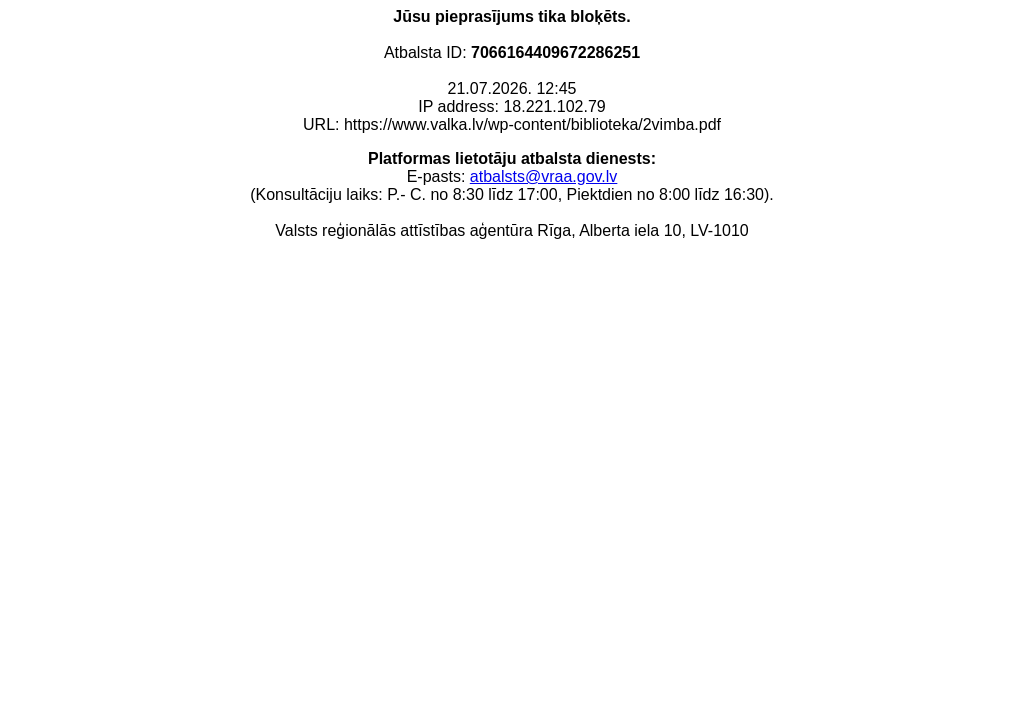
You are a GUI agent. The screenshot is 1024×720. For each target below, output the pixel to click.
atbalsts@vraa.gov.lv (544, 176)
